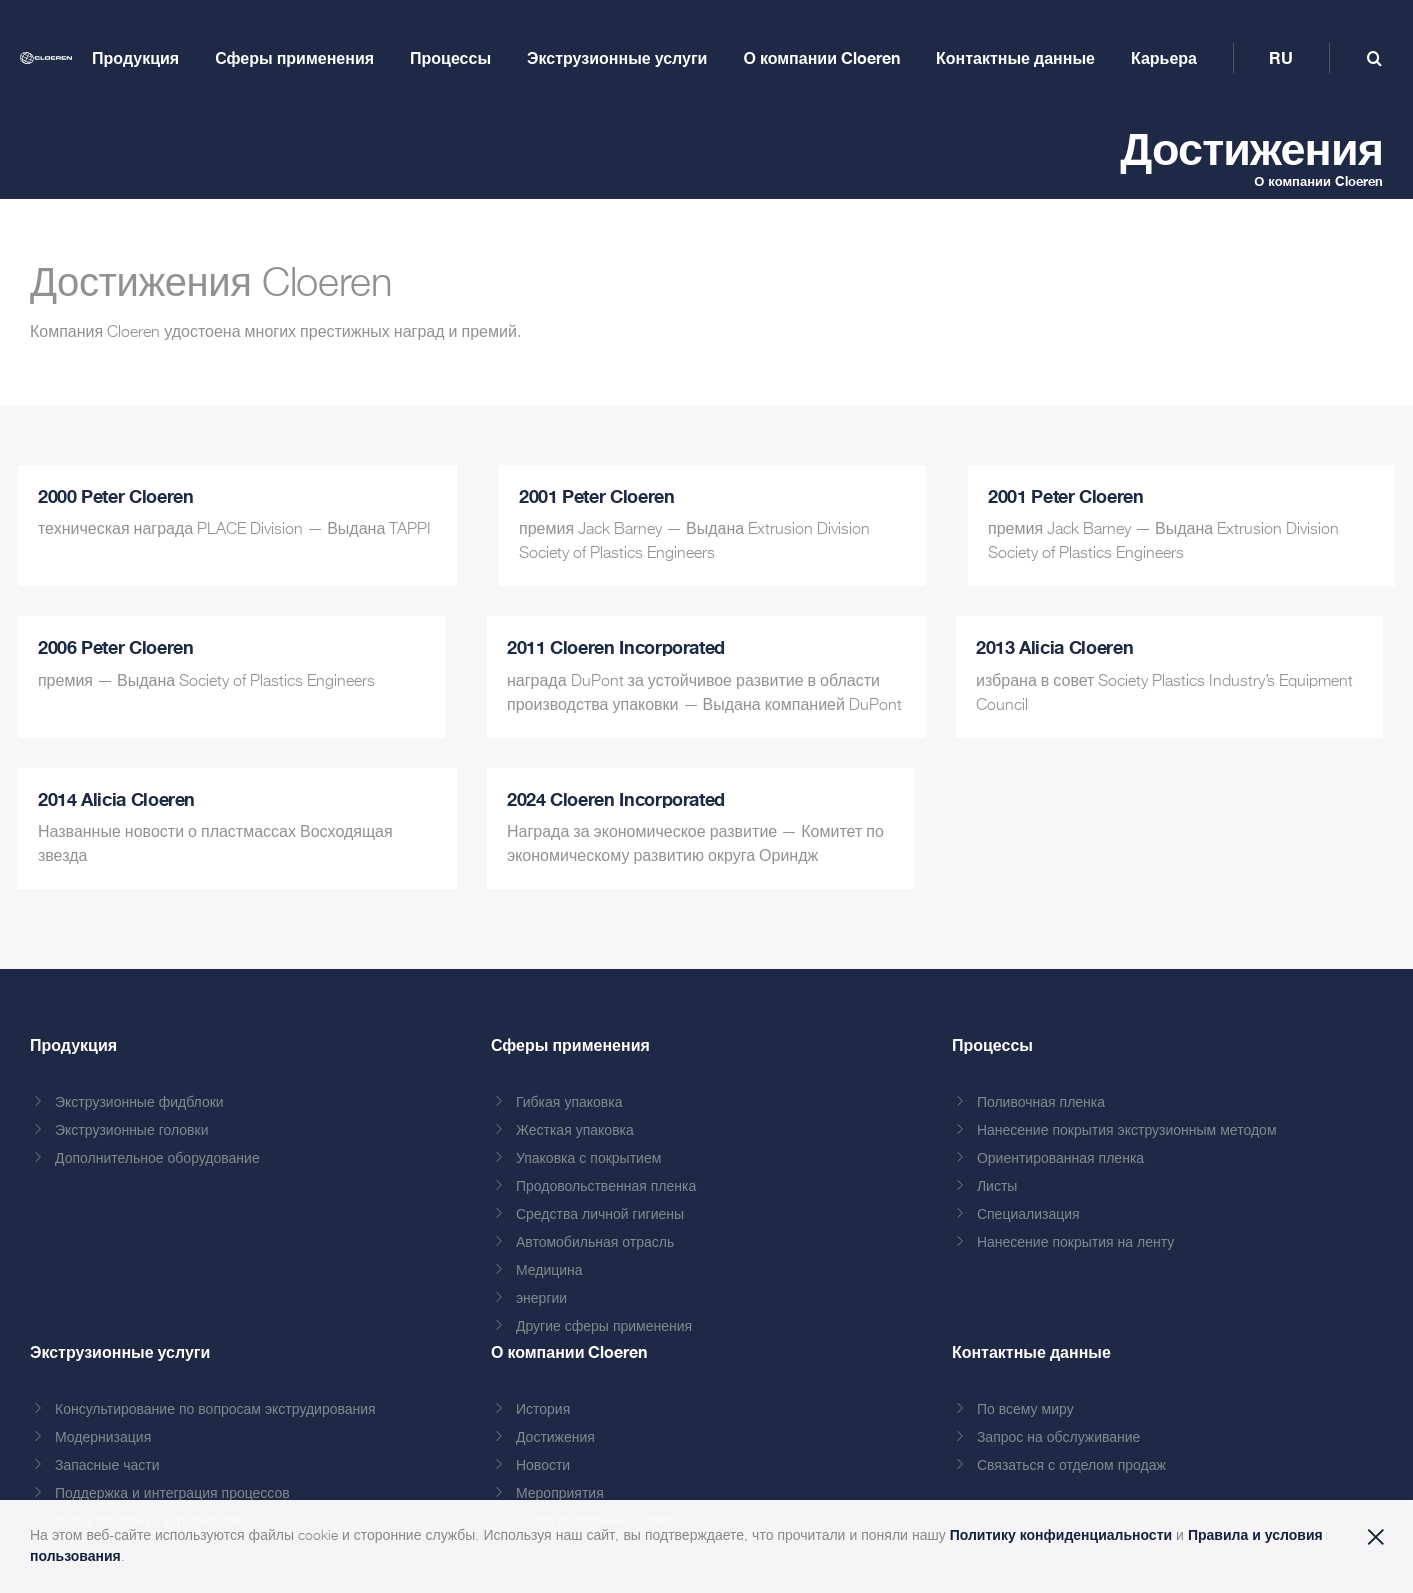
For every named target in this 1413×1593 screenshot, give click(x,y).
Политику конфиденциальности (1061, 1534)
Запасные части (107, 1466)
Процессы (992, 1044)
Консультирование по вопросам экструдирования (215, 1410)
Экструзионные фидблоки (139, 1103)
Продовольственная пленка (606, 1187)
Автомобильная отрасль (595, 1243)
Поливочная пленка (1041, 1103)
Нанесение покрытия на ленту (1075, 1243)
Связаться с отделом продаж (1071, 1466)
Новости (543, 1466)
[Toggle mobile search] (1374, 58)
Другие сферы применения (604, 1327)
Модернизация (103, 1438)
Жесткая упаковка (575, 1131)
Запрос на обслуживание (1058, 1438)
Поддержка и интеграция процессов (172, 1494)
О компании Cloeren (1318, 181)
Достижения (555, 1438)
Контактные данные (1031, 1351)
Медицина (549, 1271)
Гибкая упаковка (569, 1103)
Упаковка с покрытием (588, 1159)
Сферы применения (570, 1044)
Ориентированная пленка (1060, 1159)
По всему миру (1025, 1410)
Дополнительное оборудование (157, 1159)
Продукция (73, 1044)
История (543, 1410)
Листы (997, 1187)
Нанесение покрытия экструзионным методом (1127, 1131)
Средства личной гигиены (600, 1215)
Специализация (1028, 1215)
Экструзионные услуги (120, 1351)
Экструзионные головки (132, 1131)
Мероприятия (560, 1494)
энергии (541, 1299)
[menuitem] (1281, 58)
